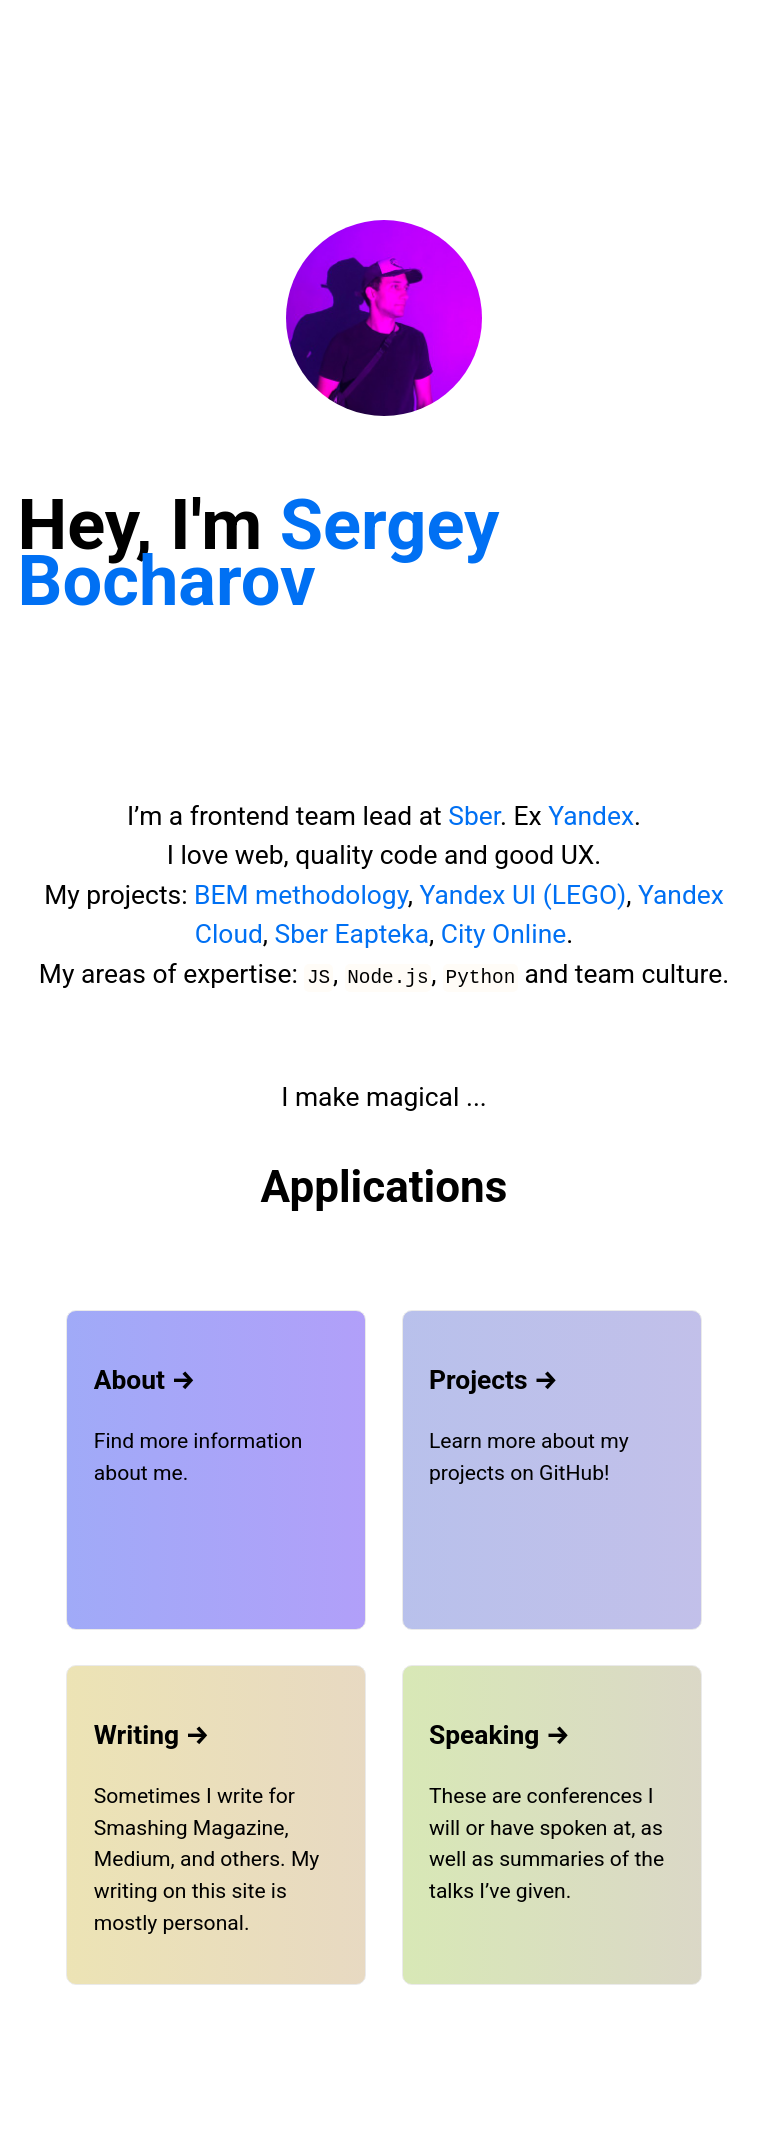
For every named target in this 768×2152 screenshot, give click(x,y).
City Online (503, 934)
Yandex (591, 816)
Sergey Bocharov (259, 552)
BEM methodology (301, 895)
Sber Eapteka (352, 934)
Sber (474, 816)
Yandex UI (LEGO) (523, 895)
